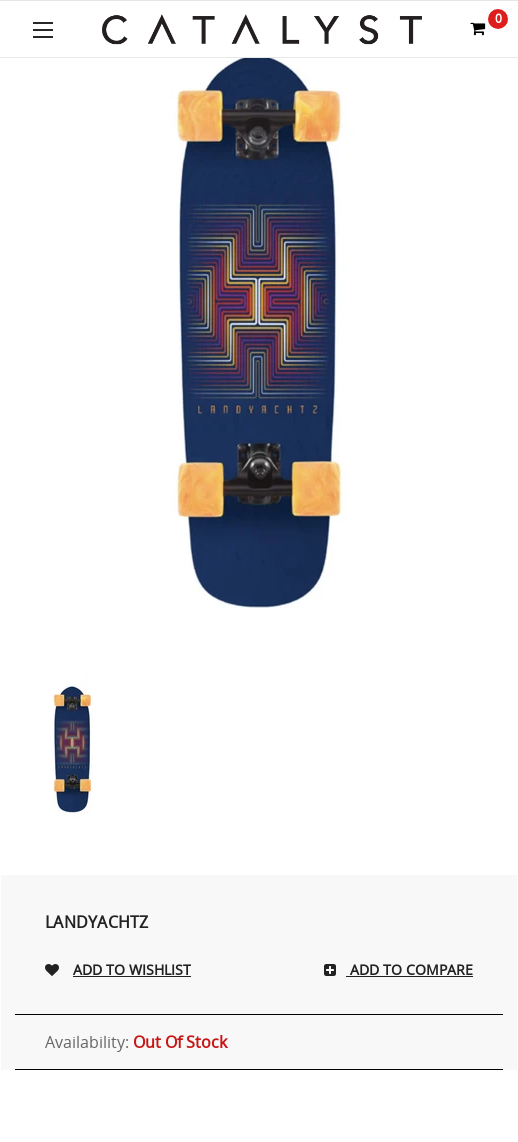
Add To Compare (409, 969)
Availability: (136, 1042)
